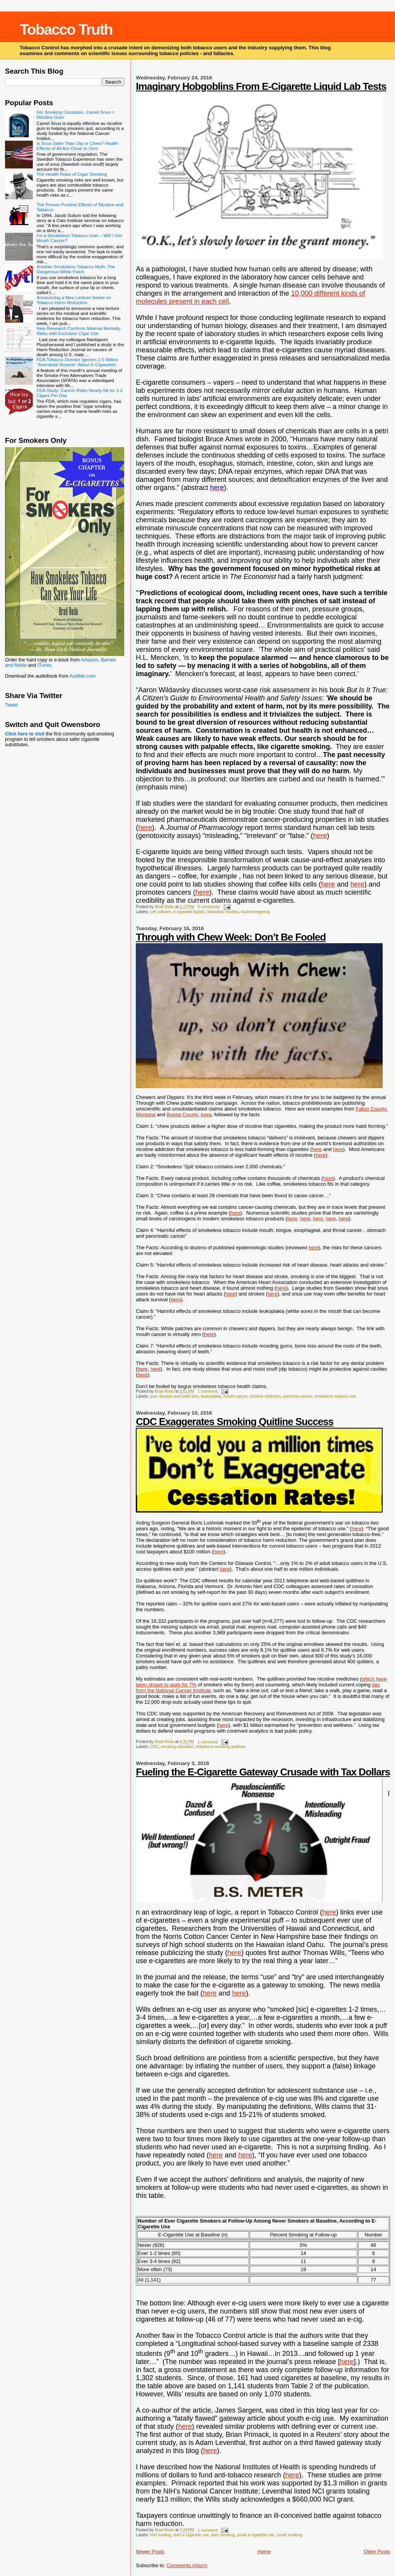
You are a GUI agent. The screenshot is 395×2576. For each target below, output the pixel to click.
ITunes (44, 665)
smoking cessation (177, 1747)
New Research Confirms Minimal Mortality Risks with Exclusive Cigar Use (79, 331)
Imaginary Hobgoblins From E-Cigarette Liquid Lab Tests (261, 86)
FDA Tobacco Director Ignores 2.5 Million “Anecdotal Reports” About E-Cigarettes (77, 362)
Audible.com (82, 676)
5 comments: (209, 907)
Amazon (89, 660)
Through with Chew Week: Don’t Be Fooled (231, 937)
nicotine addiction (265, 1396)
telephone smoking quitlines (220, 1747)
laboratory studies (223, 912)
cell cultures (160, 912)
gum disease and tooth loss (174, 1396)
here (145, 827)
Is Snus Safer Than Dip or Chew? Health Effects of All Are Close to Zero (77, 146)
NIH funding (160, 2535)
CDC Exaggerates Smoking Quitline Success (234, 1421)
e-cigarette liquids (188, 912)
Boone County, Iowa (189, 1114)
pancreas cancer (297, 1396)
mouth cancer (235, 1396)
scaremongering (255, 912)
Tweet (11, 705)
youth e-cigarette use (256, 2535)
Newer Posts (150, 2551)
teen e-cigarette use (191, 2535)
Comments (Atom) (187, 2565)
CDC (154, 1747)
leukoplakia (211, 1396)
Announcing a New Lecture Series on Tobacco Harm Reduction (74, 300)
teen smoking (223, 2535)
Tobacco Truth (66, 29)
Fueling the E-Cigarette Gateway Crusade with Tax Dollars (263, 1772)
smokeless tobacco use (335, 1396)
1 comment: (208, 1391)
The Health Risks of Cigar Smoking (72, 174)
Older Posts (377, 2551)
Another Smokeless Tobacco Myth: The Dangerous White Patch (76, 269)
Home (264, 2551)
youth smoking (289, 2535)
